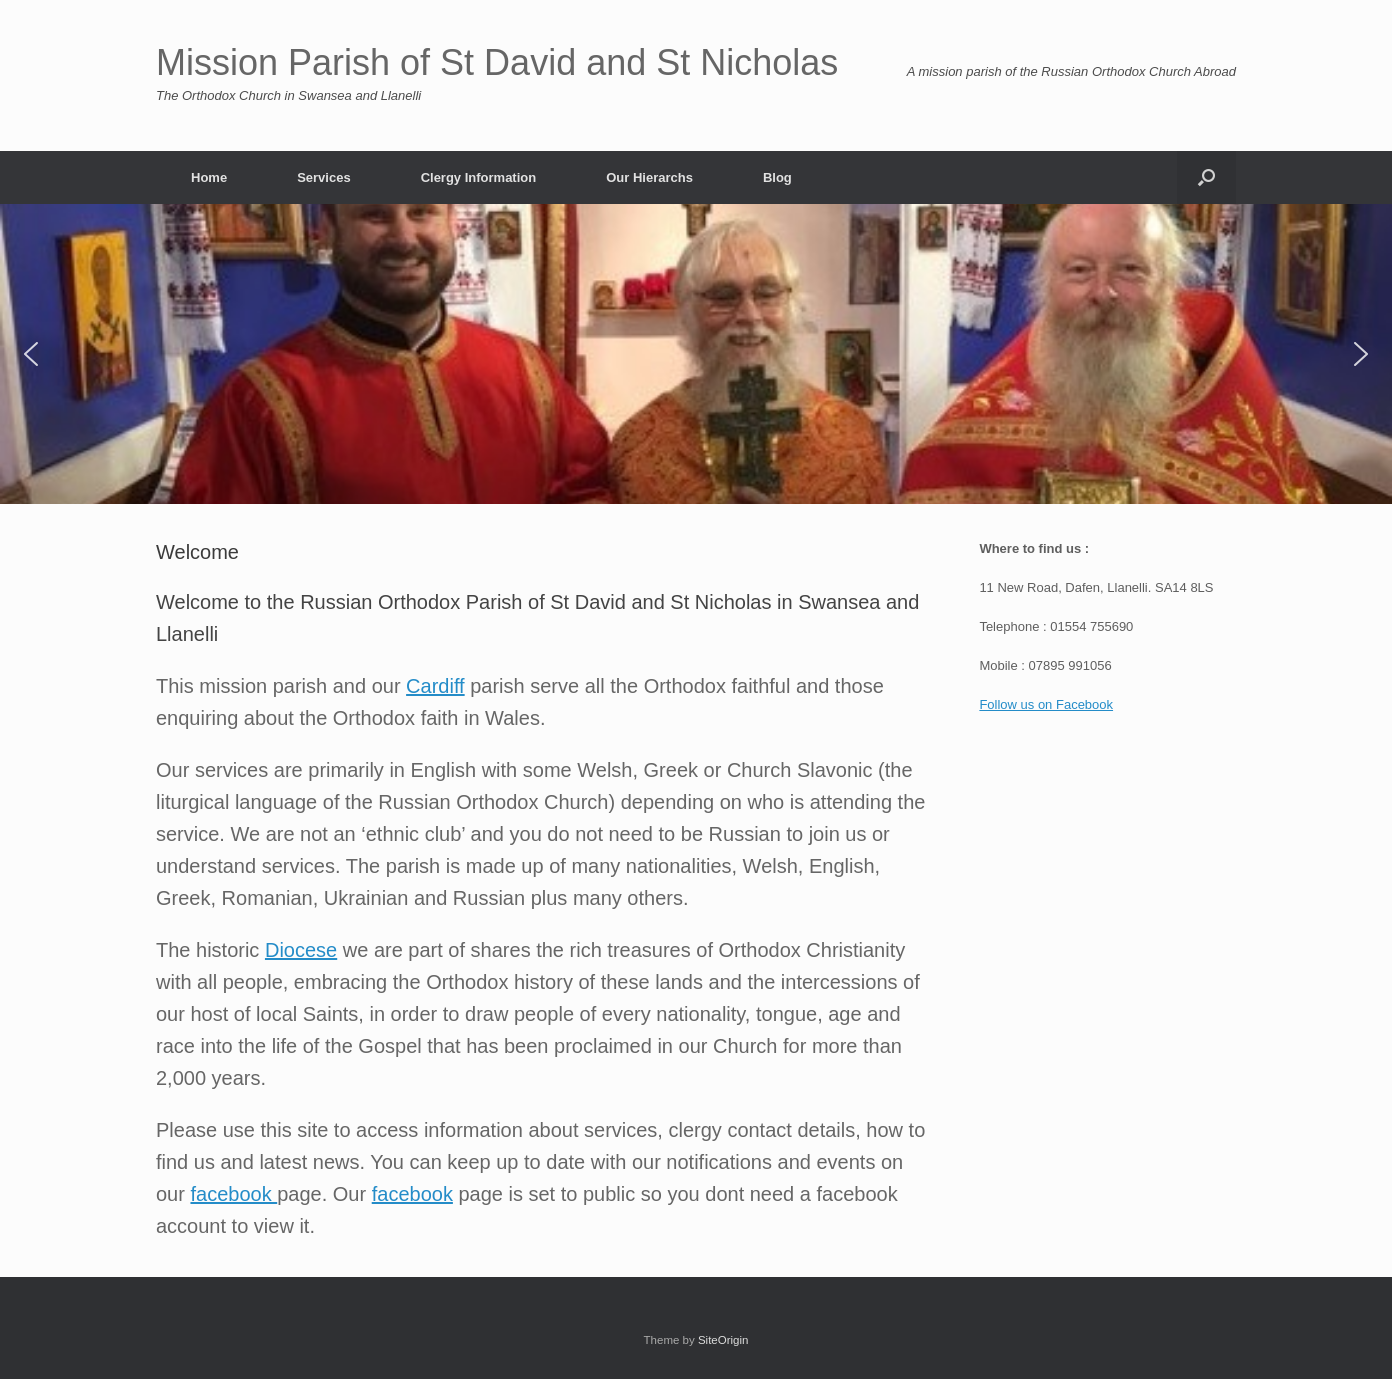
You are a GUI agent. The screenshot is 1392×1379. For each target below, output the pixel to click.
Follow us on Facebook (1046, 704)
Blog (777, 177)
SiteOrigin (723, 1340)
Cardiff (435, 686)
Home (209, 177)
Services (324, 177)
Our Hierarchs (649, 177)
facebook (233, 1194)
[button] (1206, 177)
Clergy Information (479, 177)
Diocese (301, 950)
